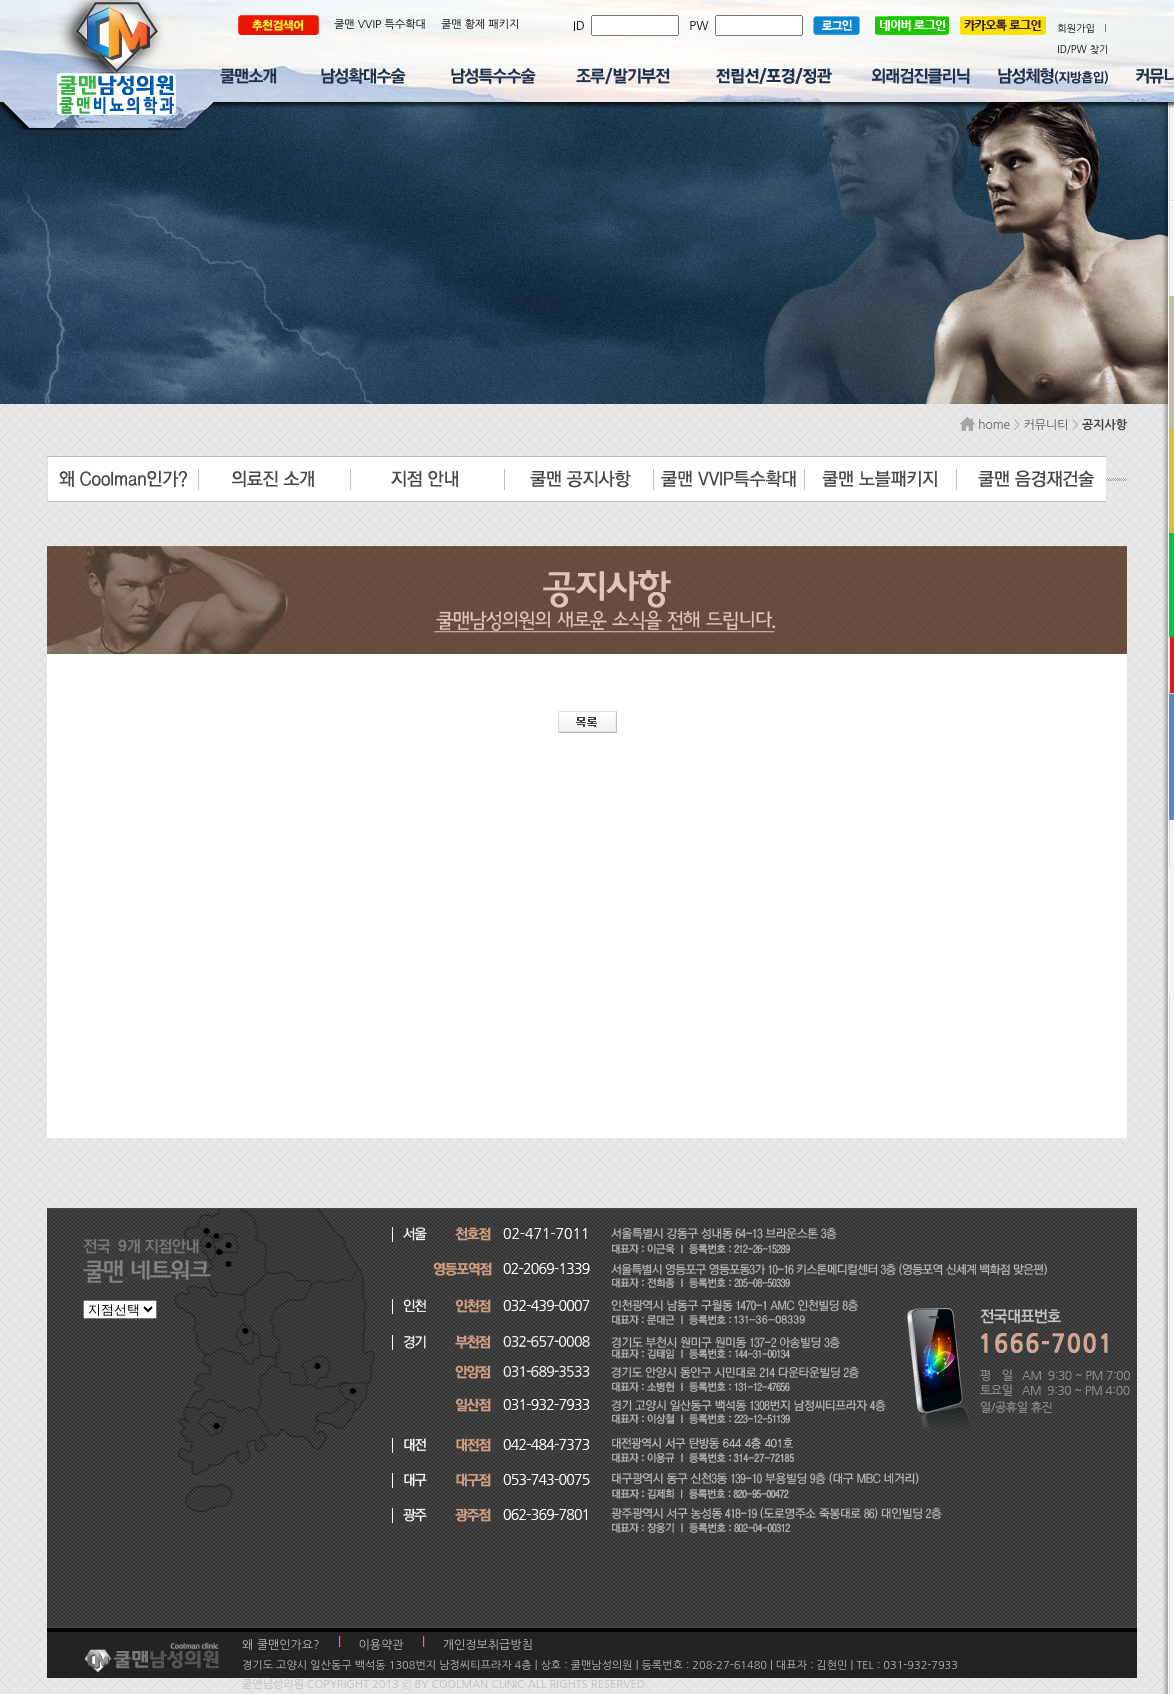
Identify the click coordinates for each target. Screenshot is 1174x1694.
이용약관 (381, 1645)
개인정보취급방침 (488, 1645)
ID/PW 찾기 (1082, 49)
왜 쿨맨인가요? (281, 1645)
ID (582, 26)
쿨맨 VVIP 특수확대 (380, 24)
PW (702, 26)
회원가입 (1076, 28)
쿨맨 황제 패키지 (480, 24)
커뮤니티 (1045, 425)
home (985, 425)
